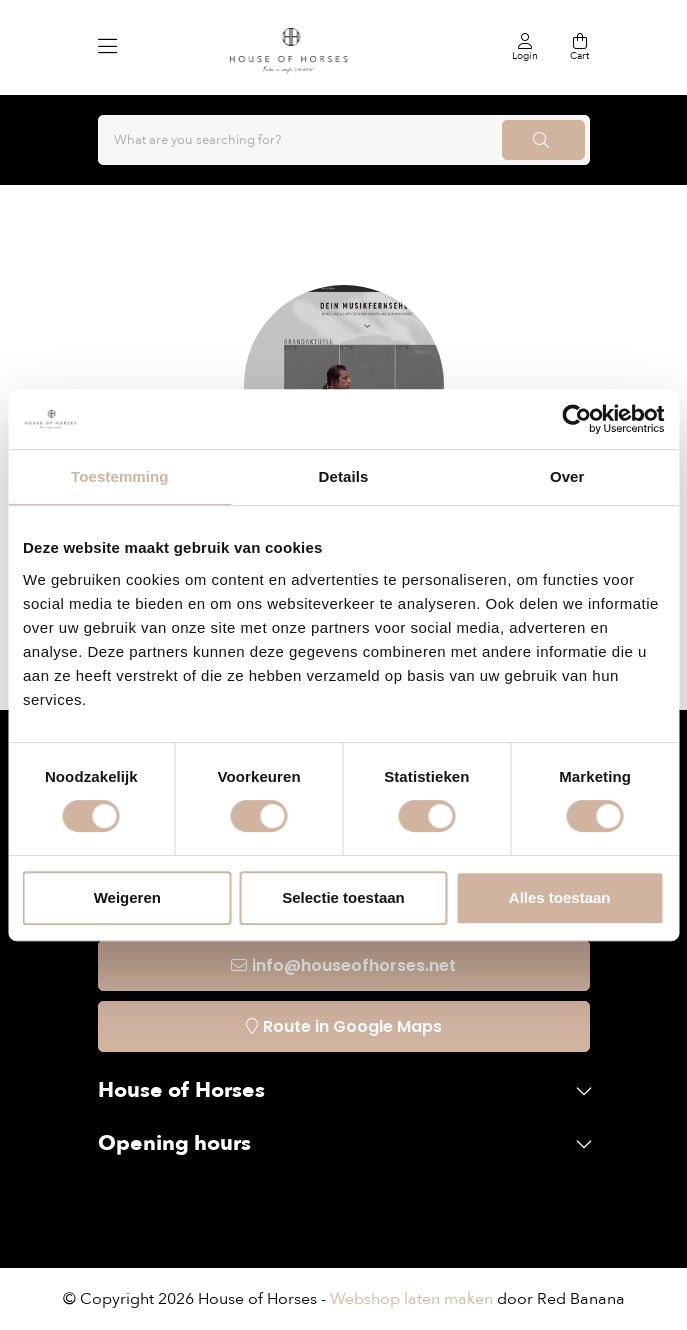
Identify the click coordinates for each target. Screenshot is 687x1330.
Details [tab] (344, 476)
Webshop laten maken (411, 1299)
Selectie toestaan (343, 897)
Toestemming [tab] (120, 476)
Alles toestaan (560, 897)
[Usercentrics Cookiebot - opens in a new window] (576, 419)
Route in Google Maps (352, 1026)
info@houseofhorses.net (354, 965)
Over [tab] (567, 476)
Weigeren (127, 897)
